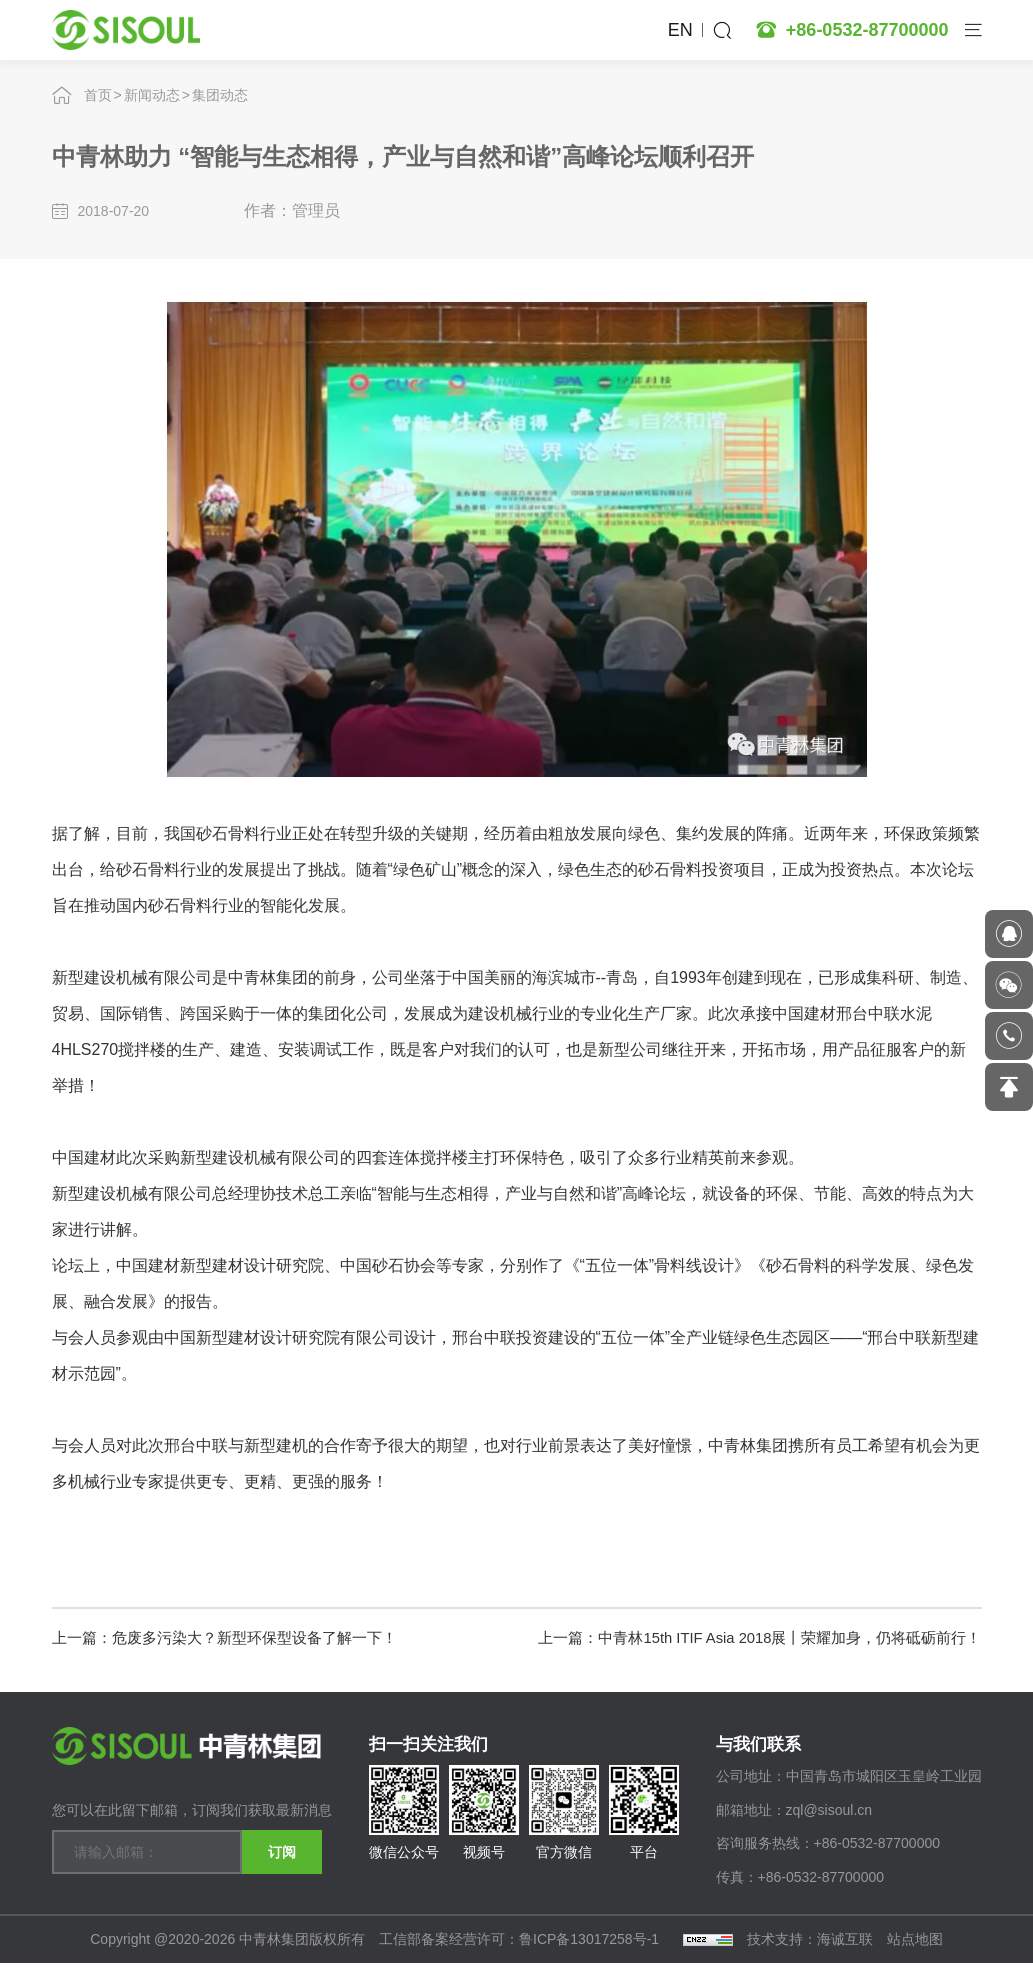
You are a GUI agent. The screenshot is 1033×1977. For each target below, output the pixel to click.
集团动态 (220, 95)
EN (680, 30)
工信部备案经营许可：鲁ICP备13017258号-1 (521, 1953)
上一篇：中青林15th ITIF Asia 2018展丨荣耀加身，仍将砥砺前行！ (744, 1635)
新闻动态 (152, 95)
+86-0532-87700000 (867, 30)
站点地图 (915, 1953)
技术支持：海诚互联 (810, 1953)
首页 (98, 95)
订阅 (282, 1847)
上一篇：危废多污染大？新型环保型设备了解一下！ (236, 1635)
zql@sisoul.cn (829, 1824)
